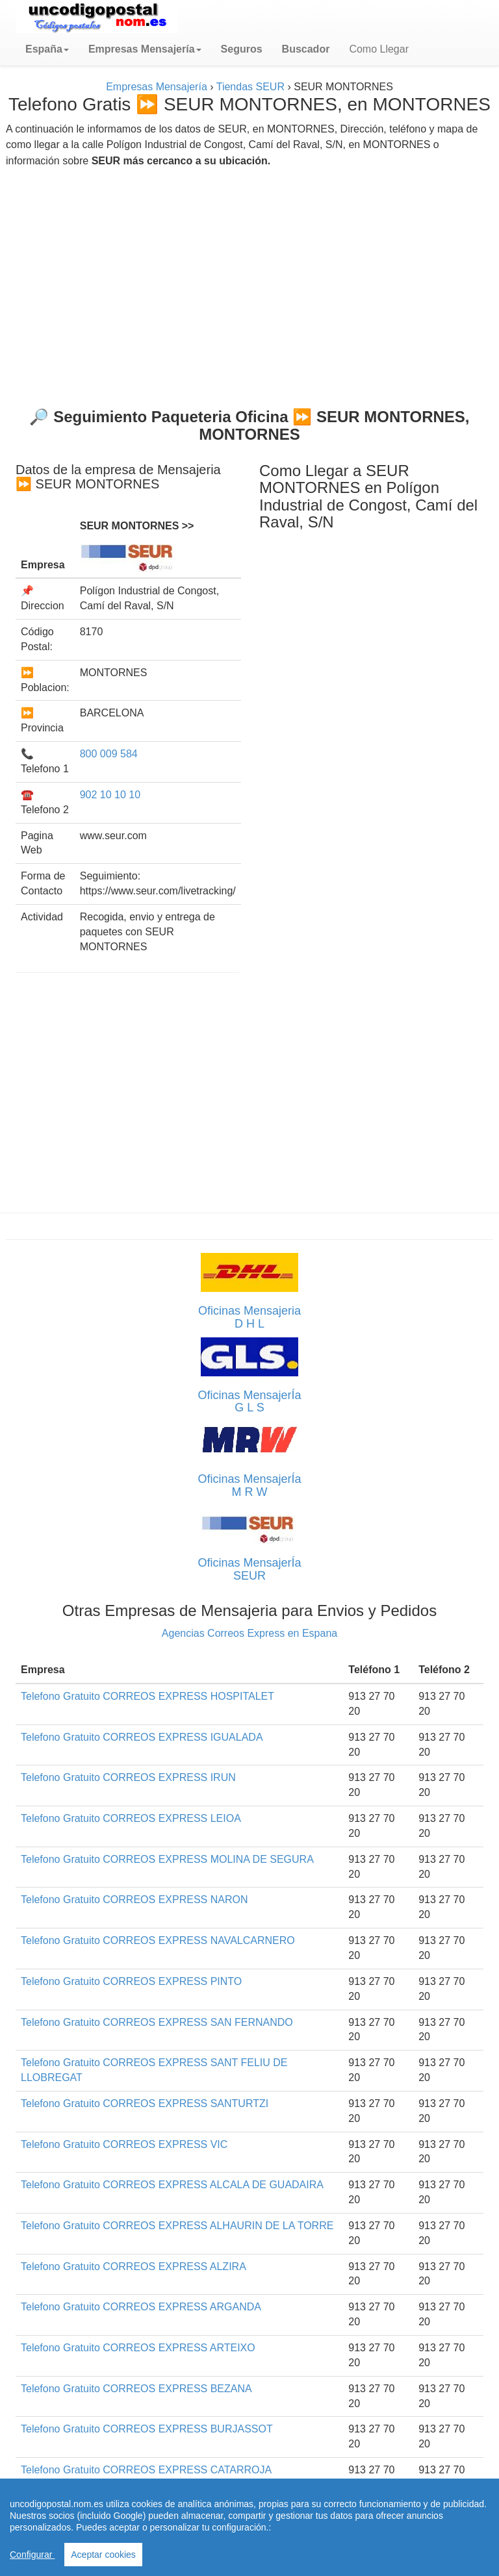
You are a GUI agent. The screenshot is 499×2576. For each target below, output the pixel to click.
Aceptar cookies (103, 2554)
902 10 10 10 (110, 794)
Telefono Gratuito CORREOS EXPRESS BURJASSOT (147, 2428)
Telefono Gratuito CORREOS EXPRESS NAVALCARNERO (158, 1940)
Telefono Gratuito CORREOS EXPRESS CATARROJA (146, 2469)
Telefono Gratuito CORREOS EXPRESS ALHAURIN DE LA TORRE (177, 2225)
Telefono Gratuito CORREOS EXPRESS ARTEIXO (138, 2347)
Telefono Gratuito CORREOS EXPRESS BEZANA (136, 2388)
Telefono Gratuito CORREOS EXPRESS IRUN (128, 1777)
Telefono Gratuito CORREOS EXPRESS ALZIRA (133, 2266)
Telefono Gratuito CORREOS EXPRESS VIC (124, 2144)
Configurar (32, 2554)
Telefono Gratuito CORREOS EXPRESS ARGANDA (141, 2306)
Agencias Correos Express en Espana (249, 1633)
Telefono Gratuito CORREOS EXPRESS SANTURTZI (144, 2103)
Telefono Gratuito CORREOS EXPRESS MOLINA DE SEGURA (167, 1859)
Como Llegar (379, 49)
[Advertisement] (249, 282)
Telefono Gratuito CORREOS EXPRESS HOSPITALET (147, 1696)
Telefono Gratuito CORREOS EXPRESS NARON (134, 1899)
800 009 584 (109, 753)
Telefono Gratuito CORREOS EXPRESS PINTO (131, 1981)
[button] (47, 49)
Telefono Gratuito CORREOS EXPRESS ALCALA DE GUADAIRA (172, 2184)
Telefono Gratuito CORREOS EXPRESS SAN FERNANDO (157, 2022)
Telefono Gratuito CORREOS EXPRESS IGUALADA (142, 1737)
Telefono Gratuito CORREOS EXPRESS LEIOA (131, 1818)
